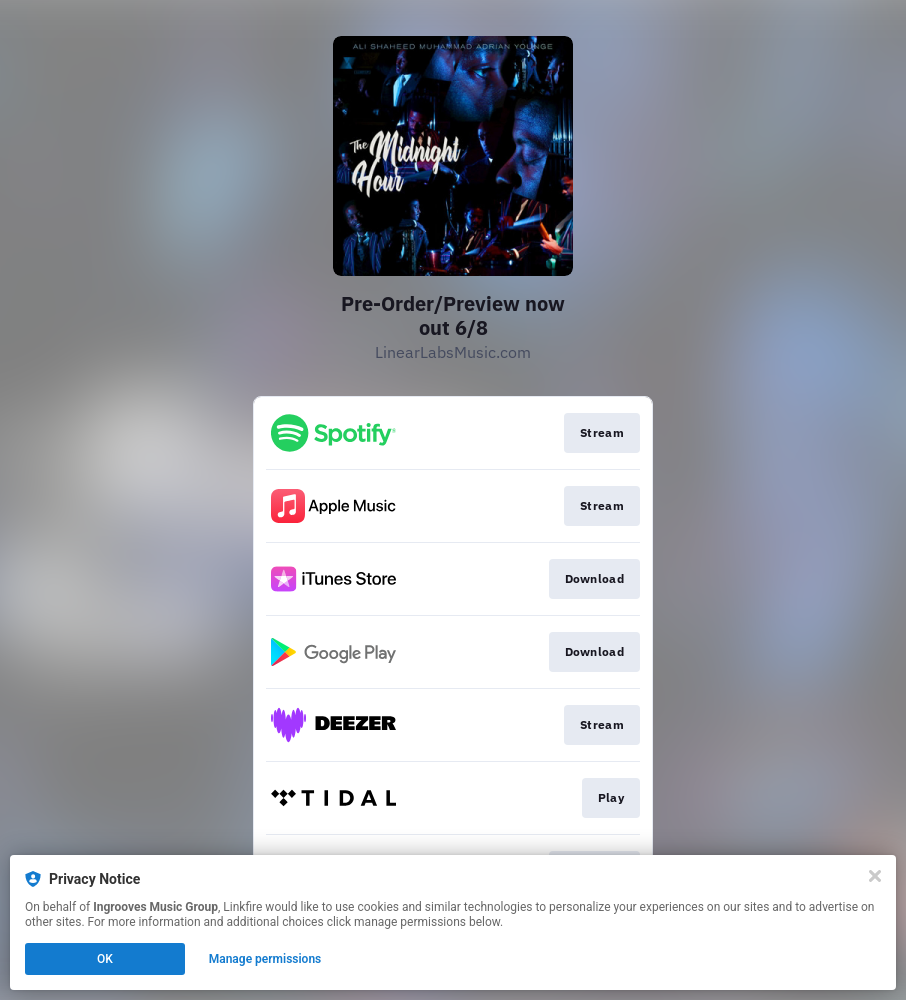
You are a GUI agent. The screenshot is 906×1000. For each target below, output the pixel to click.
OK (105, 959)
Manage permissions (265, 959)
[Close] (875, 876)
